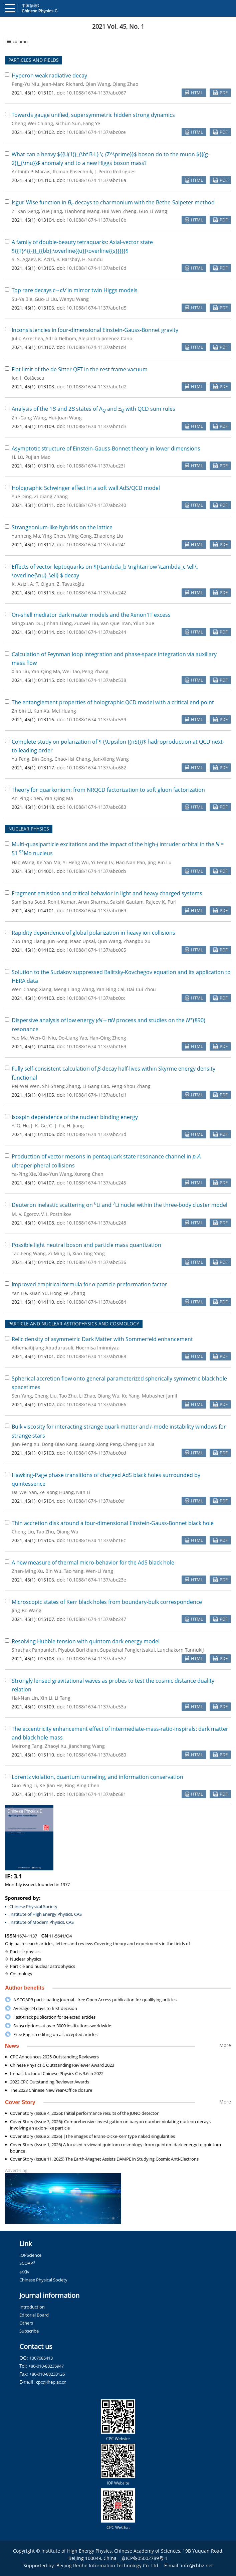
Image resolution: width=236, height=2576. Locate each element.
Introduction (32, 2307)
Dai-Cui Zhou (141, 989)
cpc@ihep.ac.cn (51, 2382)
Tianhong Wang (81, 211)
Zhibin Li (21, 711)
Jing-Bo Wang (26, 1610)
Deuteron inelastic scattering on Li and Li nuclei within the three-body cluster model (119, 1205)
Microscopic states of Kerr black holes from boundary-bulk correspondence (107, 1602)
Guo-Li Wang (153, 211)
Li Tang (62, 1698)
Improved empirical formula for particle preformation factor (89, 1284)
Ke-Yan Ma (48, 862)
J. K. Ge (39, 1125)
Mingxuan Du (27, 623)
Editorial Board (34, 2315)
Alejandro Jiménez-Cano (105, 338)
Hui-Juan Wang (65, 417)
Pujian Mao (37, 457)
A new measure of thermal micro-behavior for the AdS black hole (93, 1562)
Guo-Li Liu (46, 299)
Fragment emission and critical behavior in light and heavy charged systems (107, 893)
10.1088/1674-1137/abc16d (96, 268)
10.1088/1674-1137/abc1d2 (96, 386)
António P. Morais (31, 171)
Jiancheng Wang (87, 1746)
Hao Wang (23, 862)
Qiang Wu (108, 1396)
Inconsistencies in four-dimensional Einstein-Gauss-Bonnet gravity (95, 330)
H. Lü (17, 457)
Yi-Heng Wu (76, 862)
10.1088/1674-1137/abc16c (96, 1540)
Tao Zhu (68, 1396)
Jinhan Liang (58, 623)
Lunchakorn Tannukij (180, 1650)
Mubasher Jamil (159, 1396)
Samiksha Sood (28, 902)
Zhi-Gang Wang (29, 417)
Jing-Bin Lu (160, 862)
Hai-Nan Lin (25, 1698)
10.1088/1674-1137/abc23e (96, 1580)
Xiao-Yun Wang (55, 1174)
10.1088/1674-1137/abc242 (96, 592)
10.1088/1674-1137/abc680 (96, 1755)
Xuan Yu (38, 1293)
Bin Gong (42, 759)
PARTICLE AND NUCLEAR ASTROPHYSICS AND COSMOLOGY (73, 1323)
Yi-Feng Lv (102, 862)
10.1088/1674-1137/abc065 (96, 950)
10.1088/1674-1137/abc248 (96, 1223)
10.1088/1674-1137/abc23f (95, 466)
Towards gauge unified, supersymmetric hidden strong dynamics (93, 115)
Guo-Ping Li (24, 1785)
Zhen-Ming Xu (27, 1571)
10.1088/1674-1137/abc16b (96, 220)
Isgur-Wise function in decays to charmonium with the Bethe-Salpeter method (113, 202)
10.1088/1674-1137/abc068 (96, 1356)
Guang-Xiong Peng (100, 1444)
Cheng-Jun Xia (139, 1444)
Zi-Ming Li (59, 1253)
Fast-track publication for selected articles (54, 2017)
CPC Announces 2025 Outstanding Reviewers (54, 2057)
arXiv (24, 2272)
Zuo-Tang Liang (28, 941)
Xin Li (46, 1698)
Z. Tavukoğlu (70, 584)
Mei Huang (64, 711)
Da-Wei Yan (24, 1492)
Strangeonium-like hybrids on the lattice (62, 527)
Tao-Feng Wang (29, 1253)
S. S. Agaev (24, 259)
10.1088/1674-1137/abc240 (96, 505)
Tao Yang (73, 1571)
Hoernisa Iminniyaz (97, 1347)
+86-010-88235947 (46, 2366)
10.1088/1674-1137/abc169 (96, 1046)
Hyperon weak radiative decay (49, 75)
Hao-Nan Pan (130, 862)
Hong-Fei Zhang (67, 1293)
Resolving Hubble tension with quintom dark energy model (86, 1641)
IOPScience (30, 2255)
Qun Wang (109, 941)
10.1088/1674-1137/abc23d (96, 1134)
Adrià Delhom (60, 338)
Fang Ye (91, 123)
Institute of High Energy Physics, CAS (45, 1914)
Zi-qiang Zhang (51, 496)
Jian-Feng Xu (25, 1444)
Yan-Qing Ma (45, 671)
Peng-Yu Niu (25, 84)
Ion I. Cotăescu (28, 378)
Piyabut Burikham (78, 1650)
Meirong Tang (27, 1746)
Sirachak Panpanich (34, 1650)
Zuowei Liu (86, 623)
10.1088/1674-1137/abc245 (96, 1182)
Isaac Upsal (82, 941)
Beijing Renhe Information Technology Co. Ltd (107, 2565)
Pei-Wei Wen (26, 1086)
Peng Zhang (95, 671)
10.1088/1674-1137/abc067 (96, 92)
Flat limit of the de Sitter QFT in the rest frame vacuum (80, 369)
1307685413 (41, 2358)
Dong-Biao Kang (59, 1444)
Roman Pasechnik (72, 171)
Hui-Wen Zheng (119, 211)
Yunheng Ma (26, 536)
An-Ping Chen (27, 798)
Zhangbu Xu (137, 941)
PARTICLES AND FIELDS (33, 60)
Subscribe (29, 2331)
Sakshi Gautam (127, 902)
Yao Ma (20, 1038)
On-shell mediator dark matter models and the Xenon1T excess (91, 614)
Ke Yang (131, 1396)
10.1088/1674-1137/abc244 (96, 632)
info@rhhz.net (197, 2565)
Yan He (19, 1293)
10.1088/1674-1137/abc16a (96, 180)
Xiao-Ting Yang (88, 1253)
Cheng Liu (45, 1396)
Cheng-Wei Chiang (32, 123)
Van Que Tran (115, 623)
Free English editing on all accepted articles (55, 2034)
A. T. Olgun (42, 584)
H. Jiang (75, 1125)
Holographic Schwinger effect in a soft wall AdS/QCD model (86, 488)
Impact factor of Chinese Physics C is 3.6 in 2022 (56, 2073)
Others (26, 2323)
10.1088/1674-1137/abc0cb (96, 871)
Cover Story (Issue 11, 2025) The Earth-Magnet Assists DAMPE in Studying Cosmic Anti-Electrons (104, 2159)
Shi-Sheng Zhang (61, 1086)
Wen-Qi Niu (43, 1038)
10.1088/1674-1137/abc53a (96, 1706)
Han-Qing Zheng (107, 1038)
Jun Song (57, 941)
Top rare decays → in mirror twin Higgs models (75, 290)
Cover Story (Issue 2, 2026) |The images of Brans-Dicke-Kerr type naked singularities (92, 2136)
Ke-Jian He (50, 1785)
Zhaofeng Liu (108, 536)
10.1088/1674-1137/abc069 (96, 910)
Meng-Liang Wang (74, 989)
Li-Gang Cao (95, 1086)
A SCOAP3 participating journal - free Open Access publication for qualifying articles (95, 2000)
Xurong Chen (88, 1174)
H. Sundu (92, 259)
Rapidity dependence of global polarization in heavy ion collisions (93, 932)
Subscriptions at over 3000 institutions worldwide (62, 2026)
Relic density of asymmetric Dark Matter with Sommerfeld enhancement (102, 1339)
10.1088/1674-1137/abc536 (96, 1262)
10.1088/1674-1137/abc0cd (96, 1453)
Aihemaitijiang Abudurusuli (42, 1347)
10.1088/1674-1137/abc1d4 (96, 347)
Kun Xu (41, 711)
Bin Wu (53, 1571)
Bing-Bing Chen (82, 1785)
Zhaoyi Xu (55, 1746)
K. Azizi (46, 259)
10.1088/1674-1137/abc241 (96, 544)
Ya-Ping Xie (24, 1174)
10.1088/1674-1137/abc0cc (96, 998)
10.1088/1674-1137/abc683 (96, 807)
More (225, 2045)
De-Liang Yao (72, 1038)
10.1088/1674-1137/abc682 (96, 767)
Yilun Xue (143, 623)
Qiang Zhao (125, 84)
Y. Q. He (20, 1125)
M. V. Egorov (25, 1214)
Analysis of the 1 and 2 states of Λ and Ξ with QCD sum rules (93, 408)
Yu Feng (20, 759)
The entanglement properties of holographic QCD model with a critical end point (113, 702)
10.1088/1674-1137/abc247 (96, 1619)
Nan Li (83, 1492)
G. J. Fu (56, 1125)
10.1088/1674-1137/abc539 (96, 719)
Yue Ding (22, 496)
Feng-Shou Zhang (131, 1086)
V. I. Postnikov (56, 1214)
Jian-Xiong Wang (110, 759)
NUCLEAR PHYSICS (28, 828)
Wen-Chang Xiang (31, 989)
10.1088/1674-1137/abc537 (96, 1658)
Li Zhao (87, 1396)
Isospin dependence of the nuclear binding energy (75, 1117)
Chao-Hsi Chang (72, 759)
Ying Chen (53, 536)
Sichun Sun (68, 123)
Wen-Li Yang (99, 1571)
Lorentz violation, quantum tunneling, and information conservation (97, 1777)
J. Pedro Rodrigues (115, 171)
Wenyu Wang (74, 299)
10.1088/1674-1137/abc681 (96, 1794)
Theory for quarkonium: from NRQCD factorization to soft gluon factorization (108, 789)
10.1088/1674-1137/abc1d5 (96, 308)
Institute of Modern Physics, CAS (41, 1922)
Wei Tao (71, 671)
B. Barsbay (68, 259)
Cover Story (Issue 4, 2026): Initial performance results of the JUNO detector (84, 2113)
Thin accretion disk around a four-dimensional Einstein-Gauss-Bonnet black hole (113, 1523)
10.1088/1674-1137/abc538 (96, 680)
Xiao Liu (20, 671)
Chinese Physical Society (33, 1906)
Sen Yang (22, 1396)
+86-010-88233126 (47, 2374)
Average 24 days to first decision (45, 2008)
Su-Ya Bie (22, 299)
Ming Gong (79, 536)
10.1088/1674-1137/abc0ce (96, 132)
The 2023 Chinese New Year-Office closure (51, 2090)
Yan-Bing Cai (110, 989)
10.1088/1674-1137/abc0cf (95, 1501)
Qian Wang (97, 84)
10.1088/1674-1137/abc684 (96, 1302)
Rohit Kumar (62, 902)
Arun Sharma (93, 902)
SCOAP (27, 2263)
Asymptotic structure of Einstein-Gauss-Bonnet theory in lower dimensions (106, 448)
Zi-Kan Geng (25, 211)
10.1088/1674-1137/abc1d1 (96, 1095)
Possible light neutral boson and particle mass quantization (86, 1245)
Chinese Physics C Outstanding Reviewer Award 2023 (62, 2065)
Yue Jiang (51, 211)
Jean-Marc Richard (62, 84)
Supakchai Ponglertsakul (127, 1650)
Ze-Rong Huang (56, 1492)
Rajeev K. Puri (161, 902)
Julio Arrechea (27, 338)
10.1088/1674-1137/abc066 (96, 1404)
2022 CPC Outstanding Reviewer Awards (49, 2082)
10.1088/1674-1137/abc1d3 (96, 426)
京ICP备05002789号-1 (144, 2558)
